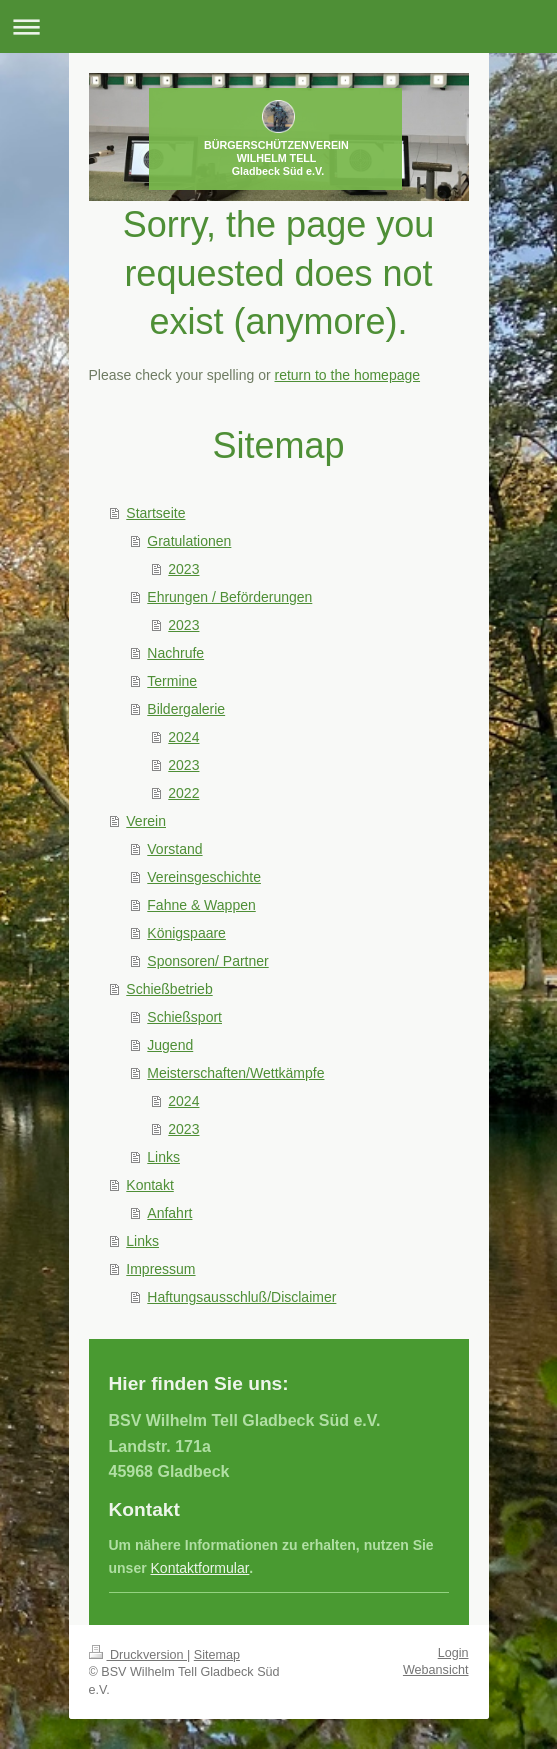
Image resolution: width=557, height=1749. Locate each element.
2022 (183, 793)
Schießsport (184, 1017)
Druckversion (138, 1655)
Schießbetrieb (169, 989)
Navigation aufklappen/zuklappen (278, 26)
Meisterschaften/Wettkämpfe (235, 1073)
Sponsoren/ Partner (207, 961)
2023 (183, 569)
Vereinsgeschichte (204, 877)
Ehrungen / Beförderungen (229, 597)
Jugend (170, 1045)
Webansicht (436, 1670)
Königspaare (186, 933)
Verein (146, 821)
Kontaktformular (200, 1568)
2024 (183, 737)
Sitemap (217, 1655)
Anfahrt (169, 1213)
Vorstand (174, 849)
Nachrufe (175, 653)
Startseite (155, 513)
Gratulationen (189, 541)
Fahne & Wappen (201, 905)
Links (163, 1157)
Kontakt (149, 1185)
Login (453, 1653)
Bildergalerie (186, 709)
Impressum (160, 1269)
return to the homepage (348, 375)
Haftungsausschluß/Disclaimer (241, 1297)
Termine (172, 681)
